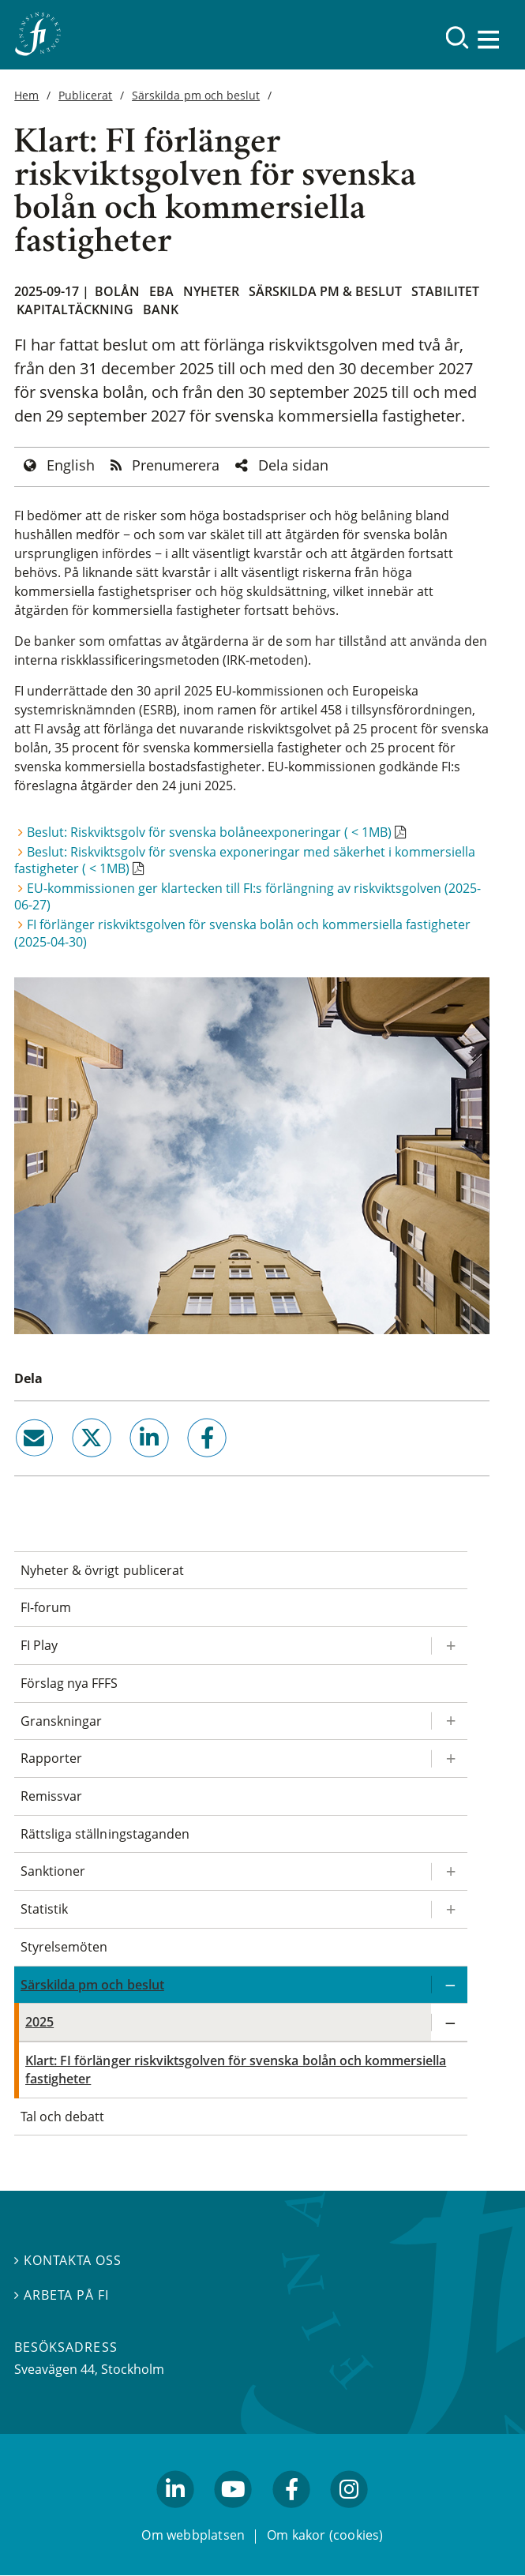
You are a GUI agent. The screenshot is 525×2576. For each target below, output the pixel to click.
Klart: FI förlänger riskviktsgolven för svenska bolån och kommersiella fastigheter (235, 2069)
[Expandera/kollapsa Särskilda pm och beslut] (449, 1985)
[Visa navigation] (489, 39)
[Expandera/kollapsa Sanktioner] (449, 1871)
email (20, 1464)
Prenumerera (175, 465)
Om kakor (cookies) (325, 2535)
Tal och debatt (62, 2116)
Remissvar (51, 1796)
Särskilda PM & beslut (325, 291)
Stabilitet (445, 291)
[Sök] (457, 37)
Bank (160, 309)
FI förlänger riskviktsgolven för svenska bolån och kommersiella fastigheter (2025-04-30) (242, 933)
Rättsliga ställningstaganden (105, 1834)
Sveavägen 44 (54, 2369)
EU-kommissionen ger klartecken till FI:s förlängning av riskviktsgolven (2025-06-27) (247, 896)
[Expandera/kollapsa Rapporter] (449, 1758)
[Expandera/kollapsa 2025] (449, 2022)
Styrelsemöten (64, 1946)
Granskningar (61, 1721)
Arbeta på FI (61, 2295)
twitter (69, 1464)
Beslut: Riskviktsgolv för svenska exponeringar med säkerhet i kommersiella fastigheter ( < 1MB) (244, 860)
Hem (26, 95)
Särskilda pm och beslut (196, 95)
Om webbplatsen (193, 2535)
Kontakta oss (68, 2260)
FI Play (39, 1645)
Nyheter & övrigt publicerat (102, 1570)
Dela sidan (293, 465)
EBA (161, 291)
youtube (233, 2515)
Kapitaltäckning (75, 309)
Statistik (44, 1909)
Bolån (117, 291)
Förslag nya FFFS (69, 1683)
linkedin (128, 1464)
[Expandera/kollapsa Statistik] (449, 1909)
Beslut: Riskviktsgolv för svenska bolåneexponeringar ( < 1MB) (209, 832)
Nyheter (211, 291)
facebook (189, 1464)
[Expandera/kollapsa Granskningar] (449, 1721)
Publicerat (85, 95)
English (71, 465)
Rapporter (51, 1758)
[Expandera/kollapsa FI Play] (449, 1645)
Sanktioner (53, 1871)
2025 (39, 2021)
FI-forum (46, 1607)
